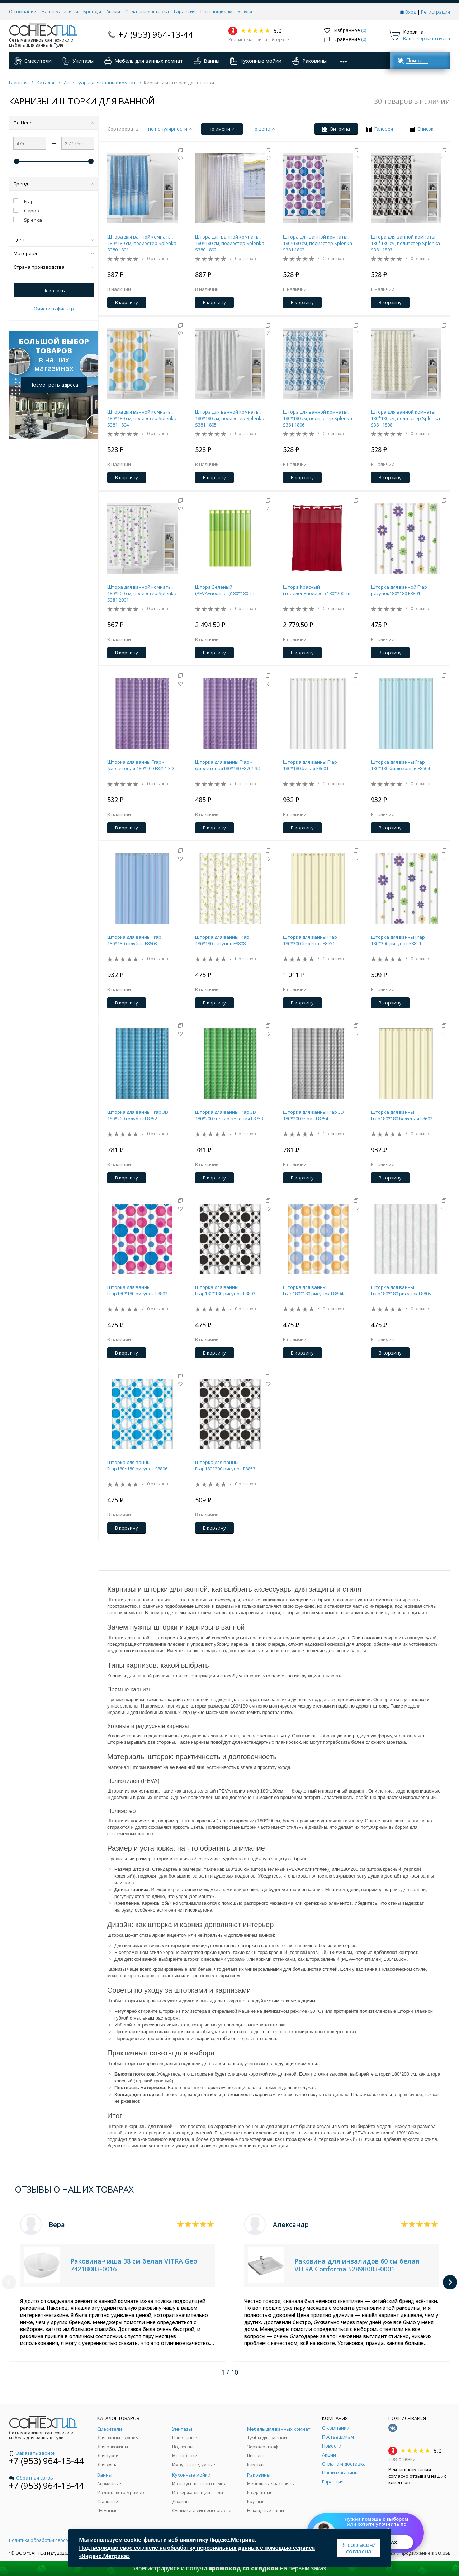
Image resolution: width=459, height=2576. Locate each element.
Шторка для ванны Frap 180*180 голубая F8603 (134, 940)
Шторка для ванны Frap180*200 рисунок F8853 (225, 1465)
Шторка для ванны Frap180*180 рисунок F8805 (401, 1290)
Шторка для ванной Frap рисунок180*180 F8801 (399, 590)
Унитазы (78, 61)
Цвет (54, 239)
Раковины (309, 61)
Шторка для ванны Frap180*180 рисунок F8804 (313, 1290)
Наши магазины (60, 11)
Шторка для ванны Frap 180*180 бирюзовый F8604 (400, 765)
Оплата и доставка (147, 11)
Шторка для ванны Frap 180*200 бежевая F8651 (310, 940)
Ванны (206, 61)
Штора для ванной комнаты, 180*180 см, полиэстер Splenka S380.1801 (141, 243)
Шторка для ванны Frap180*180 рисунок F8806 (137, 1465)
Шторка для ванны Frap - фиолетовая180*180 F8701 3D (228, 765)
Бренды (92, 11)
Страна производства (54, 267)
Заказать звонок (32, 2453)
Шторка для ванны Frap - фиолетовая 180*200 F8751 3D (140, 765)
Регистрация (435, 12)
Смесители (33, 61)
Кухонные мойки (255, 61)
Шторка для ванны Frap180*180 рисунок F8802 (137, 1290)
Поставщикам (216, 11)
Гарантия (184, 11)
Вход (410, 12)
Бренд (54, 183)
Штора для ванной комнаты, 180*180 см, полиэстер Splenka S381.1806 (317, 418)
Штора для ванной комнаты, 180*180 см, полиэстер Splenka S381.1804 (141, 418)
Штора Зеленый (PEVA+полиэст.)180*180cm (224, 590)
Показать (54, 290)
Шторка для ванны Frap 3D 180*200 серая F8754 (313, 1115)
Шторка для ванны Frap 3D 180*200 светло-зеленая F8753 (229, 1115)
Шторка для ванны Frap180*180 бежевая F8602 (401, 1115)
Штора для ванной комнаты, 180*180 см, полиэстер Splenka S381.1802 (317, 243)
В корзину (126, 302)
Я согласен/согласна (358, 2548)
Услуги (244, 11)
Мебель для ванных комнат (143, 61)
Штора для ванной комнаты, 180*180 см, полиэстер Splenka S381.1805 (229, 418)
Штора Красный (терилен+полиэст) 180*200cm (316, 590)
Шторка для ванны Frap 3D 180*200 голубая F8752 (137, 1115)
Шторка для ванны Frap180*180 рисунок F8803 (225, 1290)
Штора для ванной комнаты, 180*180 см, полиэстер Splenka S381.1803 (405, 243)
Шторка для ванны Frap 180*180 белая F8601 (310, 765)
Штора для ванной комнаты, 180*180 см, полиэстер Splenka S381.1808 (405, 418)
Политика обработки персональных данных (56, 2540)
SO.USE (442, 2553)
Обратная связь (31, 2477)
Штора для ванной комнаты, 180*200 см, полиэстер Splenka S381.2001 (141, 593)
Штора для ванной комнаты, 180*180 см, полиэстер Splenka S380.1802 (229, 243)
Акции (113, 11)
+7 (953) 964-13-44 (155, 34)
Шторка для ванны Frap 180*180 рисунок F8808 (222, 940)
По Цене (54, 122)
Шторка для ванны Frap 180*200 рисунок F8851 (398, 940)
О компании (23, 11)
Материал (54, 253)
